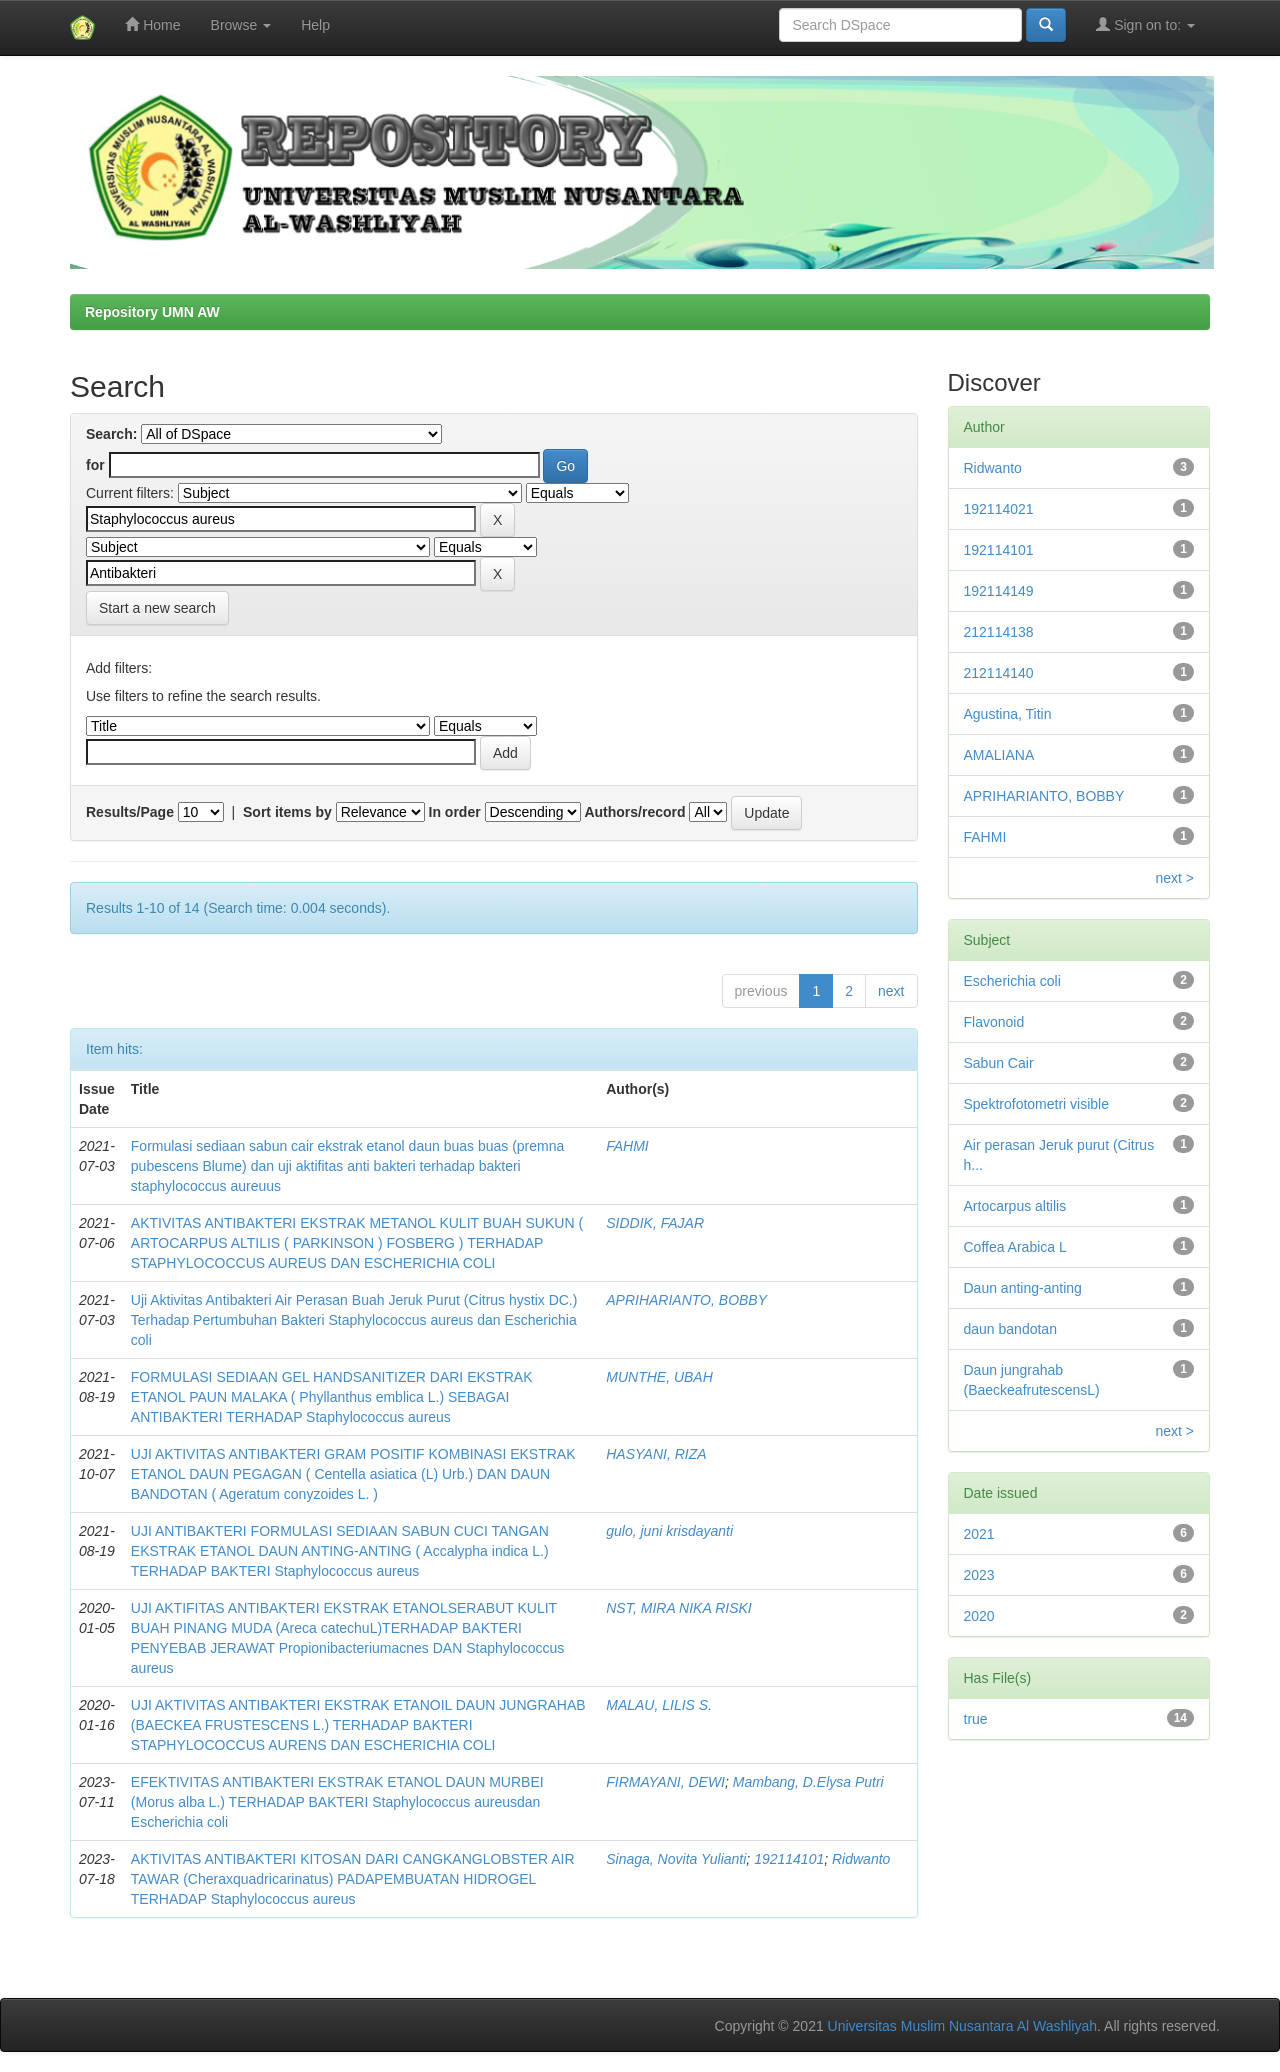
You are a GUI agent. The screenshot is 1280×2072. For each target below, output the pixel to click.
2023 (979, 1575)
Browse (241, 25)
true (976, 1719)
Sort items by (287, 812)
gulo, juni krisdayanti (669, 1531)
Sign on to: (1145, 24)
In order (455, 812)
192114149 (999, 591)
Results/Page (130, 812)
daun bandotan (1010, 1329)
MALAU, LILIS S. (659, 1705)
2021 (979, 1534)
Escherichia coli (1012, 981)
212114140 (999, 673)
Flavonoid (994, 1022)
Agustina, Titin (1008, 714)
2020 (979, 1616)
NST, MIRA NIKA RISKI (678, 1608)
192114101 (789, 1859)
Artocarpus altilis (1015, 1206)
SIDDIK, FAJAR (655, 1223)
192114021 (999, 509)
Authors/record (634, 812)
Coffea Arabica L (1015, 1247)
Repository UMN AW (152, 312)
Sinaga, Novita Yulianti (676, 1859)
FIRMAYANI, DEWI (665, 1782)
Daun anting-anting (1023, 1288)
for (95, 465)
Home (152, 24)
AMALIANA (999, 755)
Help (315, 25)
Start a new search (157, 608)
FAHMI (627, 1146)
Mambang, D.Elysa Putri (808, 1782)
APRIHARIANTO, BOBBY (686, 1300)
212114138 (999, 632)
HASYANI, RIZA (656, 1454)
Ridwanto (861, 1859)
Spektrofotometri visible (1037, 1104)
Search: (111, 434)
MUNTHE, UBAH (659, 1377)
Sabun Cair (999, 1063)
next (891, 991)
